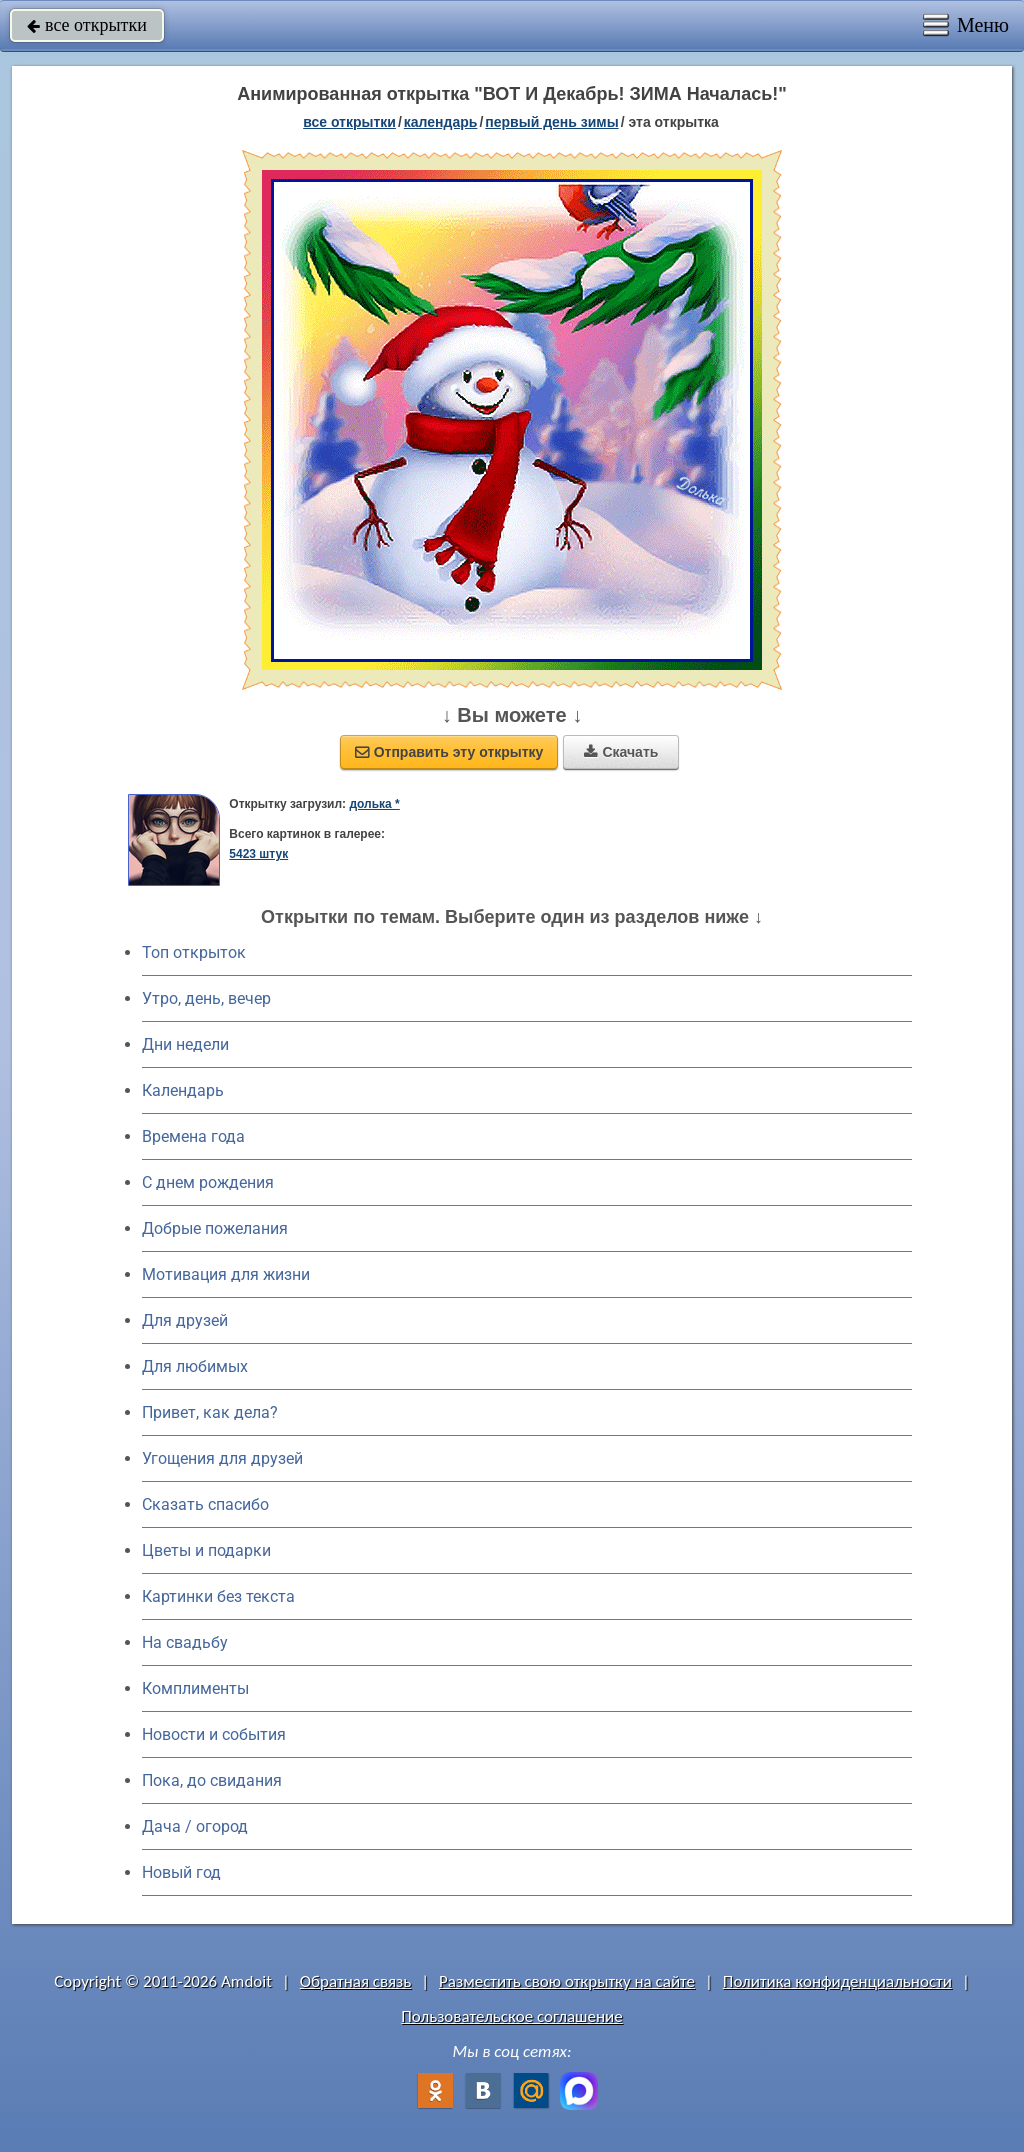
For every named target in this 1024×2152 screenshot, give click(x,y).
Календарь (441, 122)
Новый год (181, 1872)
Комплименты (195, 1688)
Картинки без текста (218, 1596)
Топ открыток (194, 952)
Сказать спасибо (205, 1504)
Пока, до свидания (212, 1780)
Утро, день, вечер (206, 998)
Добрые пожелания (215, 1228)
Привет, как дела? (210, 1412)
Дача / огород (195, 1826)
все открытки (87, 25)
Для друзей (185, 1320)
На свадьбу (185, 1642)
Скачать (621, 752)
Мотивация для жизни (226, 1274)
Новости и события (214, 1734)
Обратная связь (356, 1981)
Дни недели (185, 1044)
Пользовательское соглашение (511, 2016)
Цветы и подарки (206, 1550)
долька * (374, 804)
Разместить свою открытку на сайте (567, 1981)
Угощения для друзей (222, 1458)
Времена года (193, 1136)
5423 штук (258, 854)
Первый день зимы (551, 122)
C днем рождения (208, 1182)
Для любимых (195, 1366)
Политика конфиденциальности (837, 1981)
